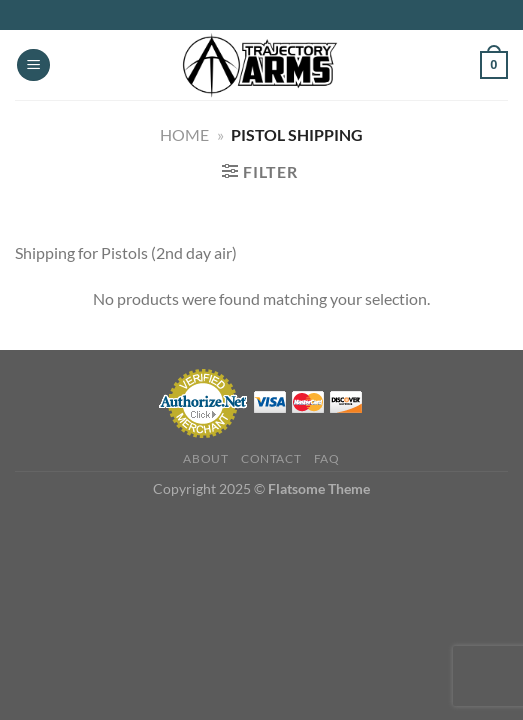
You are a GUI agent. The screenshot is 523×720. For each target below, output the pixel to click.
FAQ (327, 458)
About (205, 458)
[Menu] (33, 65)
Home (184, 134)
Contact (271, 458)
